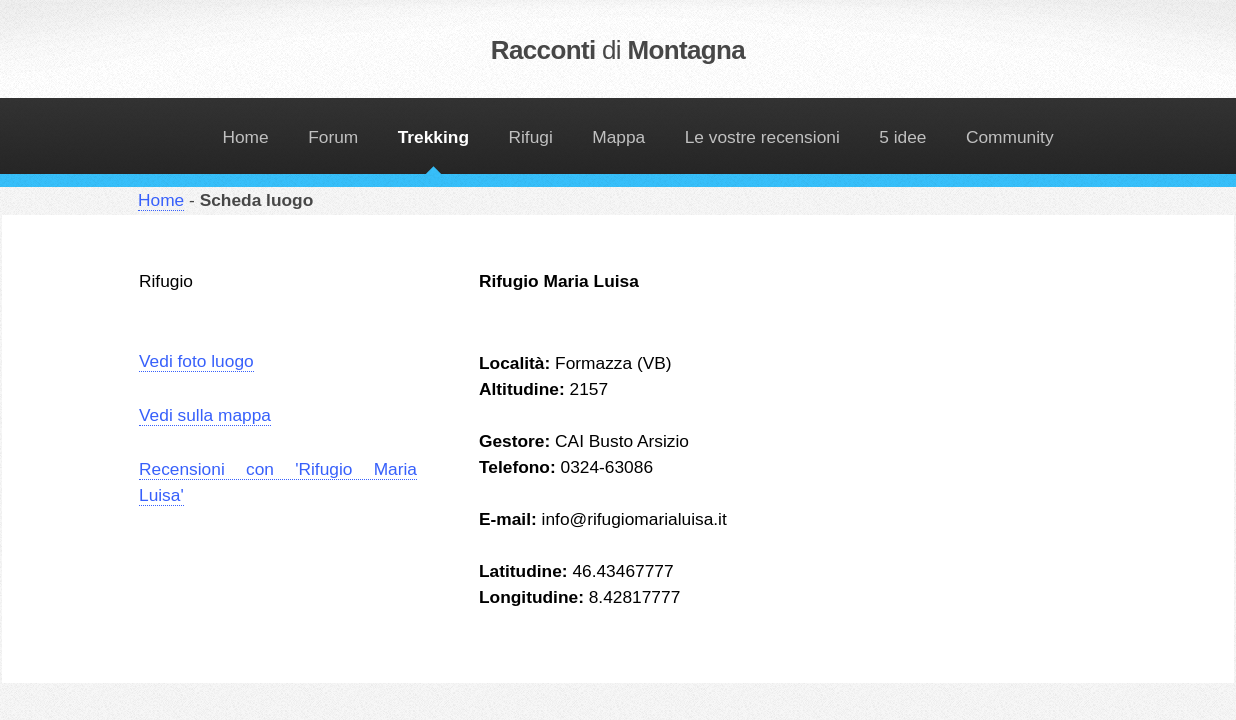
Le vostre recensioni (762, 137)
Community (1010, 137)
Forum (333, 137)
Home (245, 137)
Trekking (433, 137)
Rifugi (530, 137)
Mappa (618, 137)
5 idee (902, 137)
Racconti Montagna (618, 50)
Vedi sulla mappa (205, 415)
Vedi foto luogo (196, 361)
